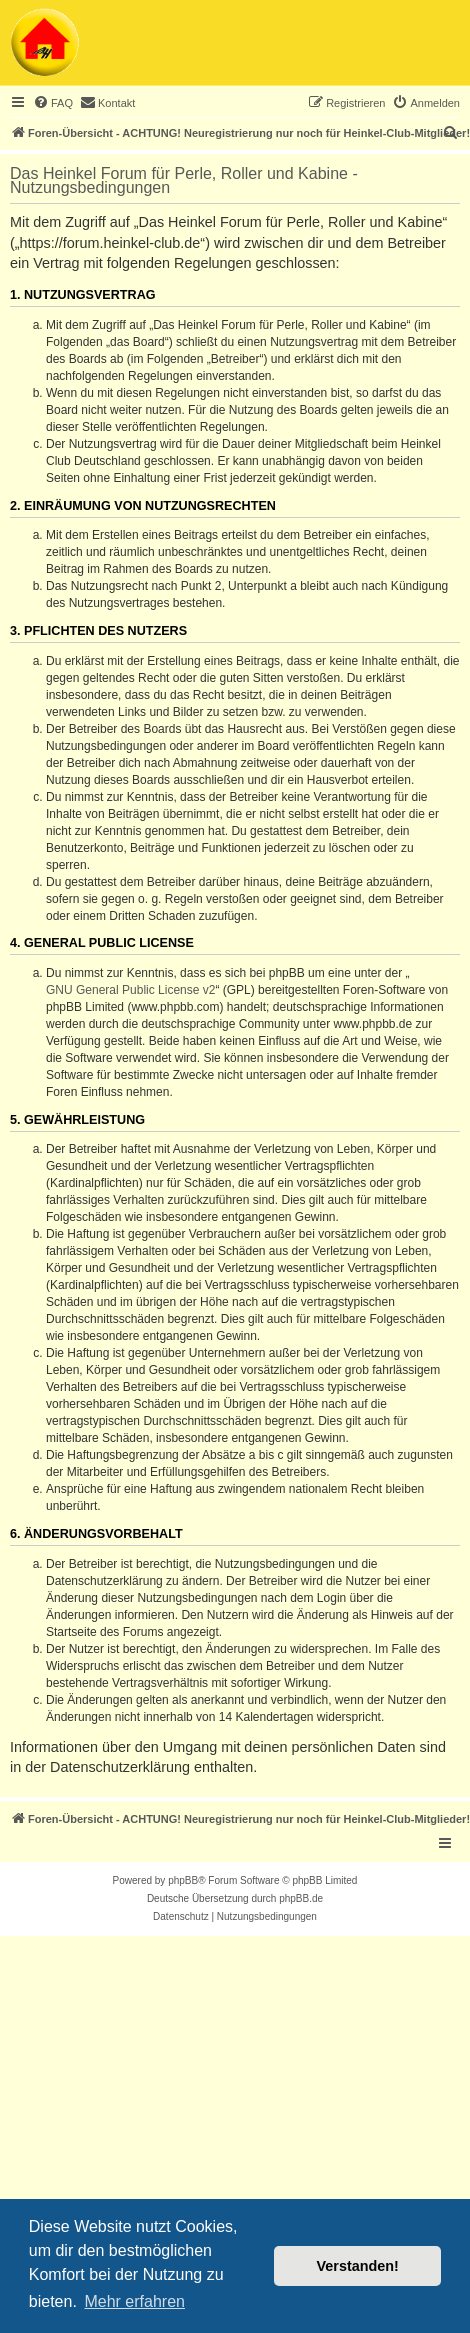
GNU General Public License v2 (130, 990)
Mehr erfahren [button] (134, 2301)
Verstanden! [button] (358, 2266)
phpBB (183, 1880)
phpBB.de (301, 1898)
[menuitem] (53, 103)
